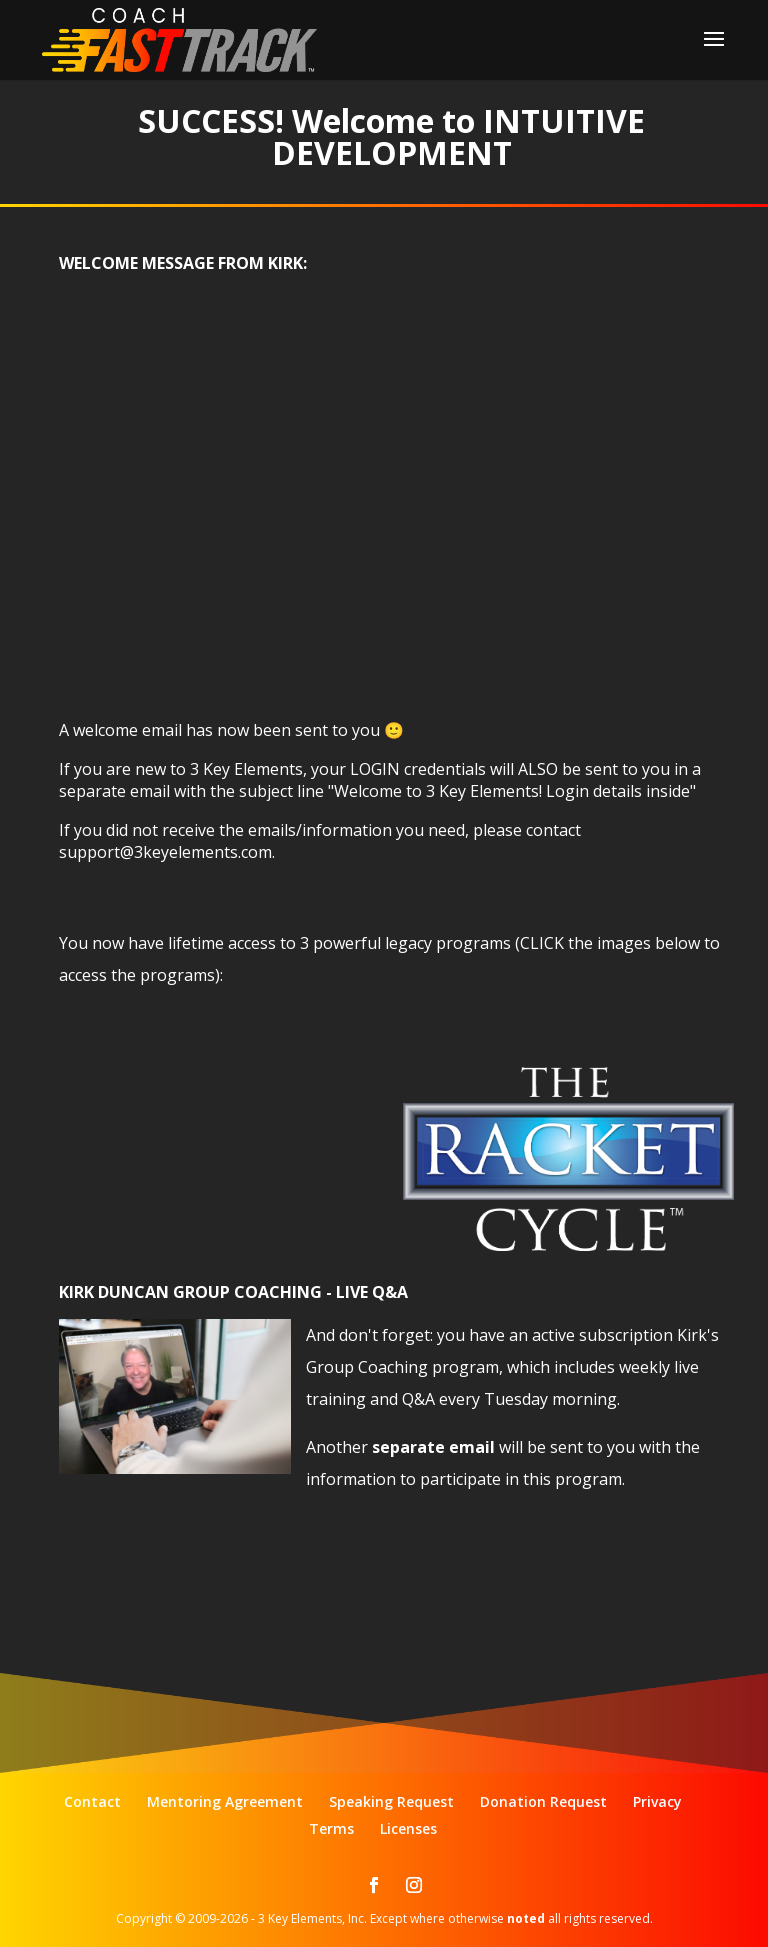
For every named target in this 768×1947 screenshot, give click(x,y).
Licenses (408, 1828)
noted (526, 1918)
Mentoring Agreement (225, 1801)
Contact (92, 1801)
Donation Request (543, 1801)
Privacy (657, 1801)
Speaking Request (391, 1801)
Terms (331, 1828)
